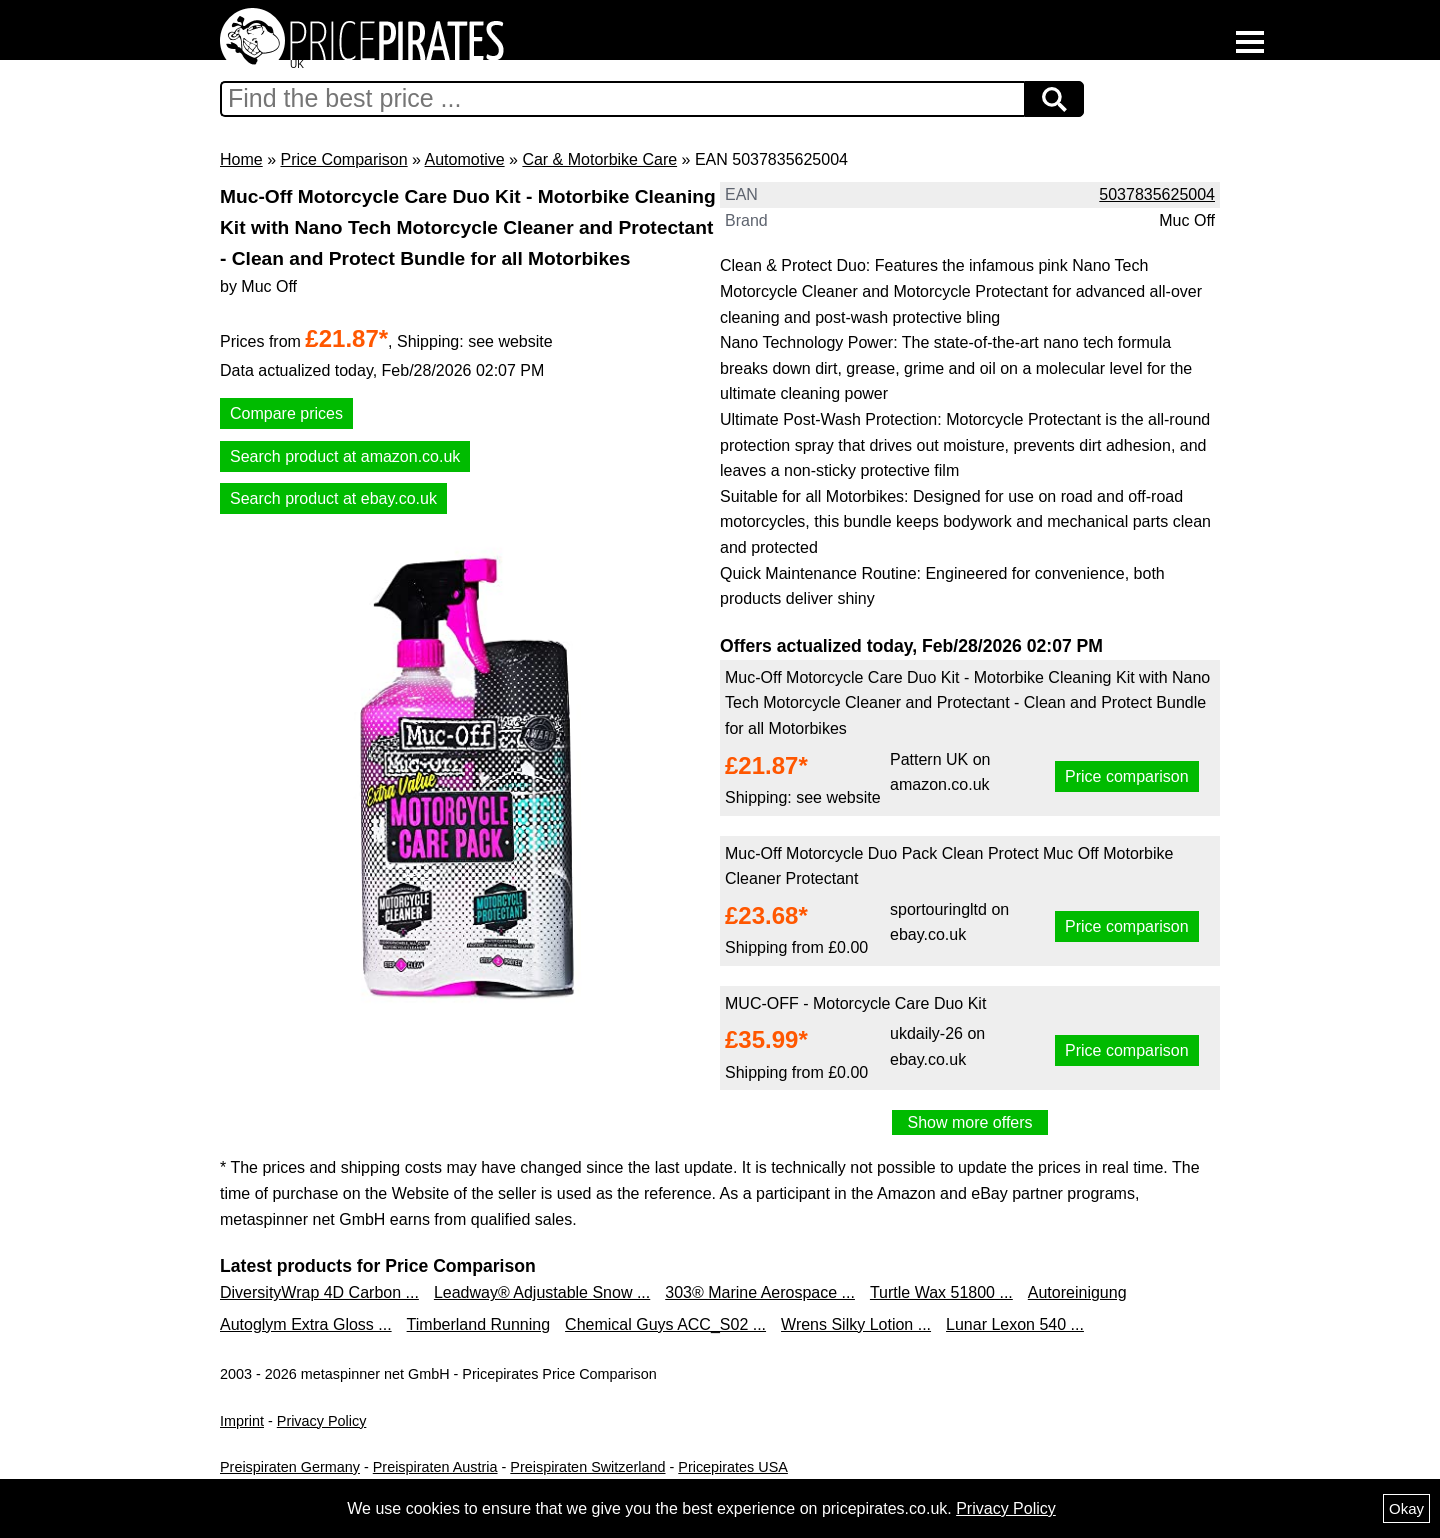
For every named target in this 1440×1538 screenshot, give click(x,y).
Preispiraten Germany (290, 1467)
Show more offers (969, 1122)
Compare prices (286, 413)
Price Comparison (343, 159)
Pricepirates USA (733, 1467)
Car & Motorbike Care (599, 159)
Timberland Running (478, 1324)
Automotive (465, 159)
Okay (1406, 1508)
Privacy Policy (322, 1421)
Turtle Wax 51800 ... (941, 1292)
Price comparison (1127, 776)
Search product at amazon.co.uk (345, 456)
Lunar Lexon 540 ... (1015, 1324)
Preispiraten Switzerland (587, 1467)
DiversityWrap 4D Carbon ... (319, 1292)
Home (241, 159)
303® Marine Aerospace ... (760, 1292)
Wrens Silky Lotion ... (856, 1324)
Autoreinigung (1077, 1292)
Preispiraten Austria (435, 1467)
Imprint (242, 1421)
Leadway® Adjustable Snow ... (542, 1292)
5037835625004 (1157, 194)
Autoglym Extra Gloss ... (306, 1324)
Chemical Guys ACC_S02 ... (665, 1324)
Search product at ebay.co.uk (333, 498)
